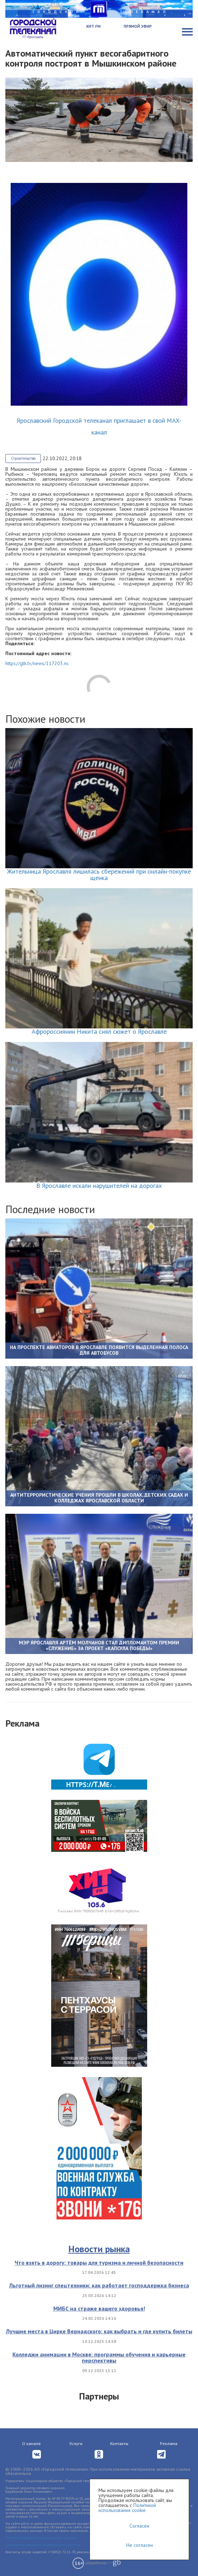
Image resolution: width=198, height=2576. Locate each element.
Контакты (119, 2443)
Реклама (168, 2443)
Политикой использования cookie (127, 2507)
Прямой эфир (138, 26)
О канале (31, 2443)
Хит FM (93, 26)
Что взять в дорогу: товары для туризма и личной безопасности (99, 2262)
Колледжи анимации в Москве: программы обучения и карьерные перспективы (99, 2357)
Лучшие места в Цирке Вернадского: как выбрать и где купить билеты (99, 2331)
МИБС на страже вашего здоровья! (99, 2308)
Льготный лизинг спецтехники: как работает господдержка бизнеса (99, 2285)
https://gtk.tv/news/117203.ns (37, 663)
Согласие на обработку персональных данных (42, 2545)
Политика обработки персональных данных (41, 2537)
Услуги (75, 2443)
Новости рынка (99, 2249)
